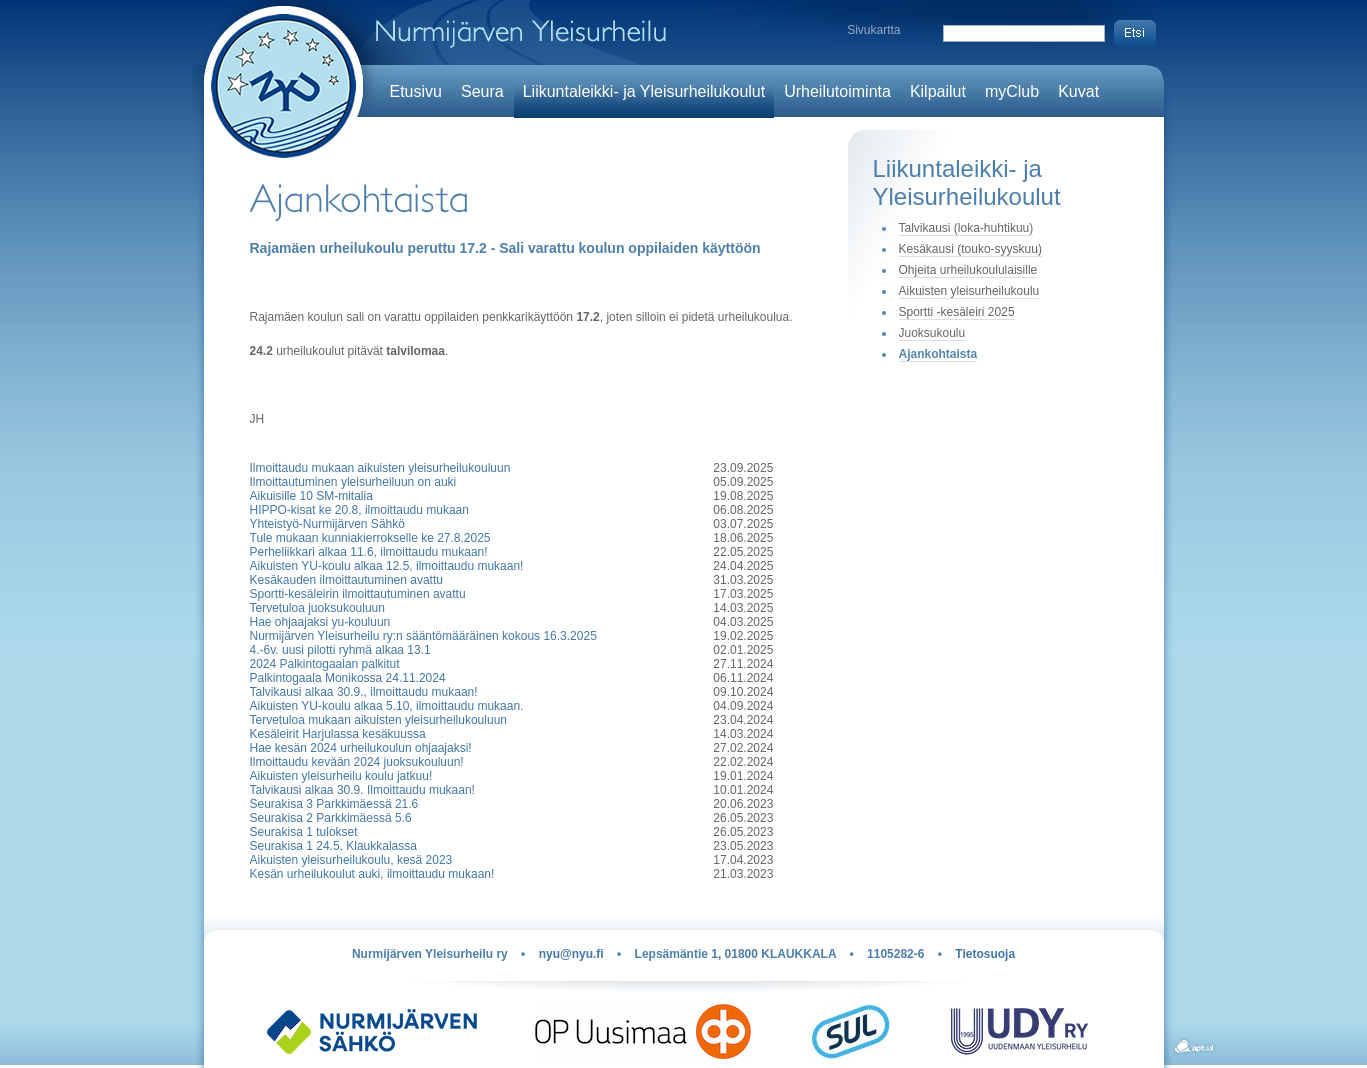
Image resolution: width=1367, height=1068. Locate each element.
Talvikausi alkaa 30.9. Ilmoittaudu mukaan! (362, 790)
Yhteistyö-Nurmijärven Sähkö (327, 524)
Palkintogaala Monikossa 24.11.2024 (348, 678)
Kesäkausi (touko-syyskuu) (970, 249)
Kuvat (1078, 91)
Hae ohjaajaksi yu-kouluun (320, 622)
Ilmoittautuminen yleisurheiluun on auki (353, 482)
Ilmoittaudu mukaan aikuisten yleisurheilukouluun (380, 468)
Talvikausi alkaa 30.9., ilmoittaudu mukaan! (364, 692)
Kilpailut (938, 91)
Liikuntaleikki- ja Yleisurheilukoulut (644, 91)
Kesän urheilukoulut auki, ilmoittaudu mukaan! (372, 874)
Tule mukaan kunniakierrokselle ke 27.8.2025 (370, 538)
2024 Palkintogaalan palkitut (325, 664)
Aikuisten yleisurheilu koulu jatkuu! (341, 776)
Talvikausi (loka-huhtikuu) (966, 228)
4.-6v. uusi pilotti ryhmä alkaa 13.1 (340, 650)
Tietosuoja (985, 954)
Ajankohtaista (938, 354)
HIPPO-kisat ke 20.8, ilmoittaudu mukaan (359, 510)
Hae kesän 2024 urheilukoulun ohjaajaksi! (361, 748)
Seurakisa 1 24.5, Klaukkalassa (333, 846)
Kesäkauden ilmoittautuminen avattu (346, 580)
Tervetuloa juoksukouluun (317, 608)
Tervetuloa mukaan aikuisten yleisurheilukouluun (378, 720)
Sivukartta (873, 30)
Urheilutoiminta (837, 91)
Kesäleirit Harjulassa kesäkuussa (338, 734)
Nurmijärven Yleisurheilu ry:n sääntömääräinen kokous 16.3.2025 (423, 636)
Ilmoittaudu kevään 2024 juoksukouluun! (357, 762)
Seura (482, 91)
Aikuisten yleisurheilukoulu (969, 291)
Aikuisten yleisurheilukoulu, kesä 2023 (351, 860)
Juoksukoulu (932, 333)
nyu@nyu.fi (571, 954)
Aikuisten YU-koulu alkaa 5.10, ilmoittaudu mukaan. (387, 706)
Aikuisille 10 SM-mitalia (311, 496)
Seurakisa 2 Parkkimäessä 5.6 (331, 818)
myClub (1012, 91)
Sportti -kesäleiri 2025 (957, 312)
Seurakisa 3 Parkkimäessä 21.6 (334, 804)
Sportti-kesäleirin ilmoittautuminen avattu (358, 594)
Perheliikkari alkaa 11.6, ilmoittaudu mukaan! (369, 552)
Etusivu (416, 91)
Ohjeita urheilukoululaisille (968, 270)
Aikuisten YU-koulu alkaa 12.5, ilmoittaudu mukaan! (387, 566)
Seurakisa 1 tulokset (304, 832)
